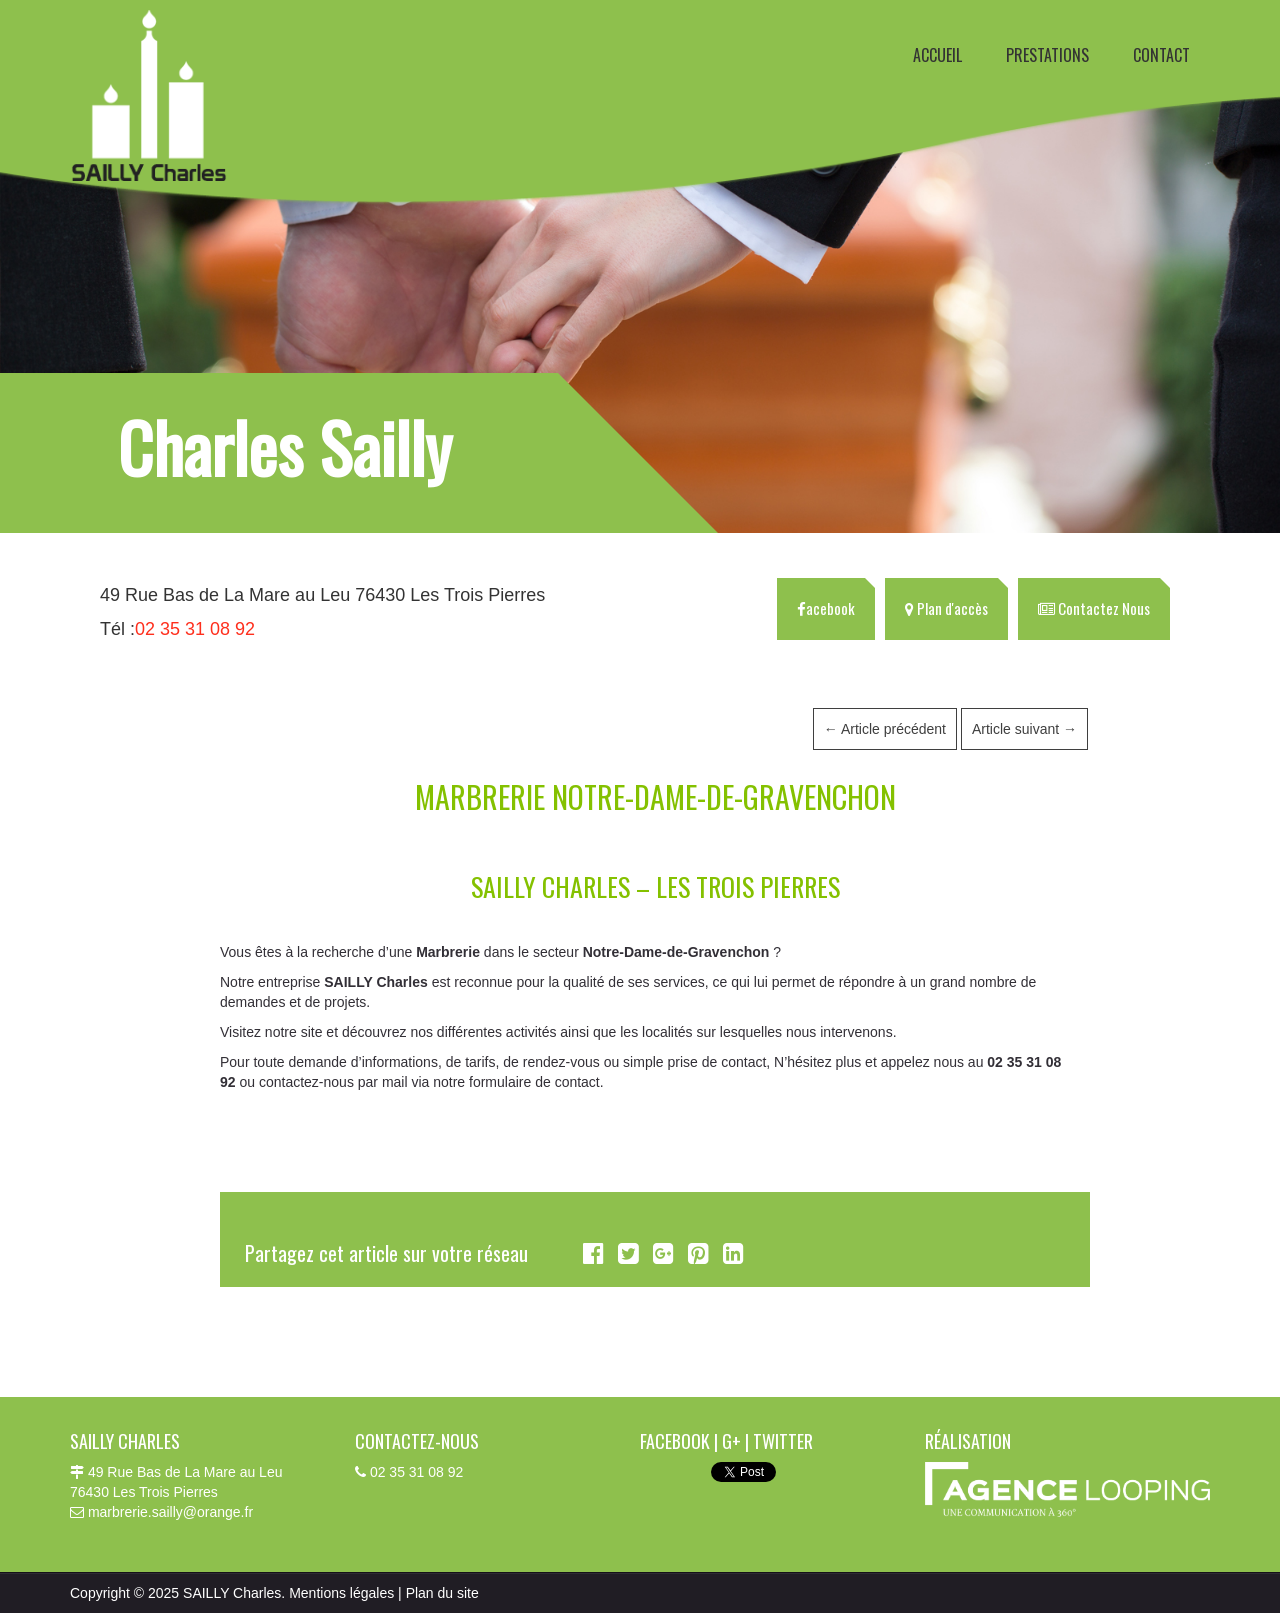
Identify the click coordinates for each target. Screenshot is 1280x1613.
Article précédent (885, 729)
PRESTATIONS (1047, 55)
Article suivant (1024, 729)
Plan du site (442, 1593)
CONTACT (1161, 55)
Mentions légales (341, 1593)
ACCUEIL (937, 55)
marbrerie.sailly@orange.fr (170, 1512)
